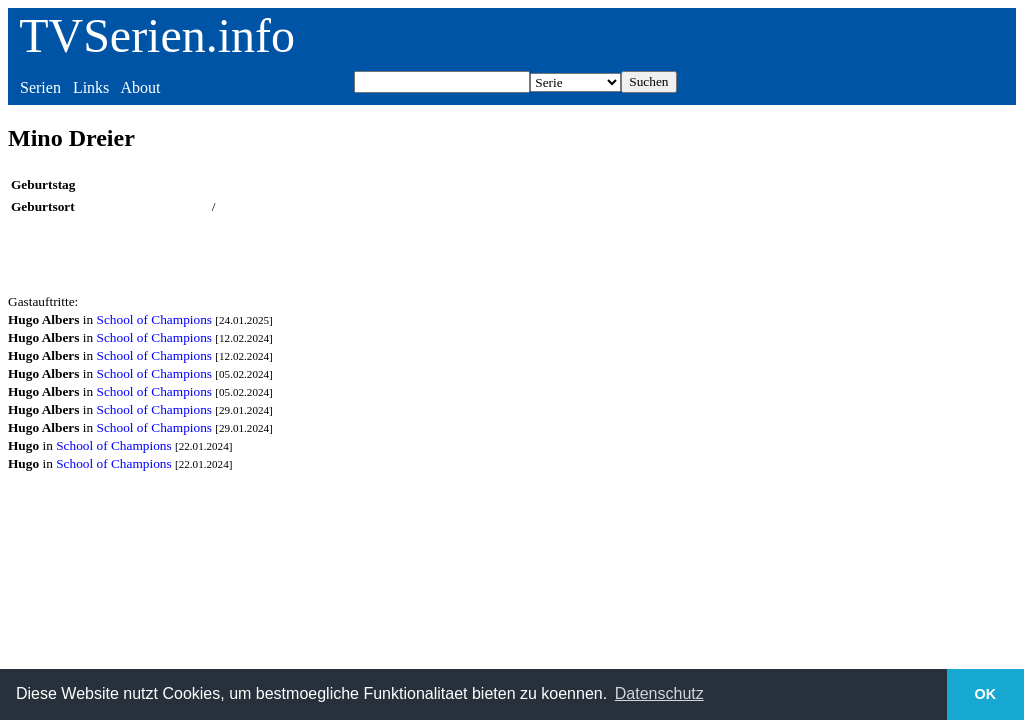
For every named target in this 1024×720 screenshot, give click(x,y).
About (140, 87)
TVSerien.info (157, 35)
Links (91, 87)
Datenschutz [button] (659, 693)
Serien (40, 87)
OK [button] (986, 694)
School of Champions (155, 319)
